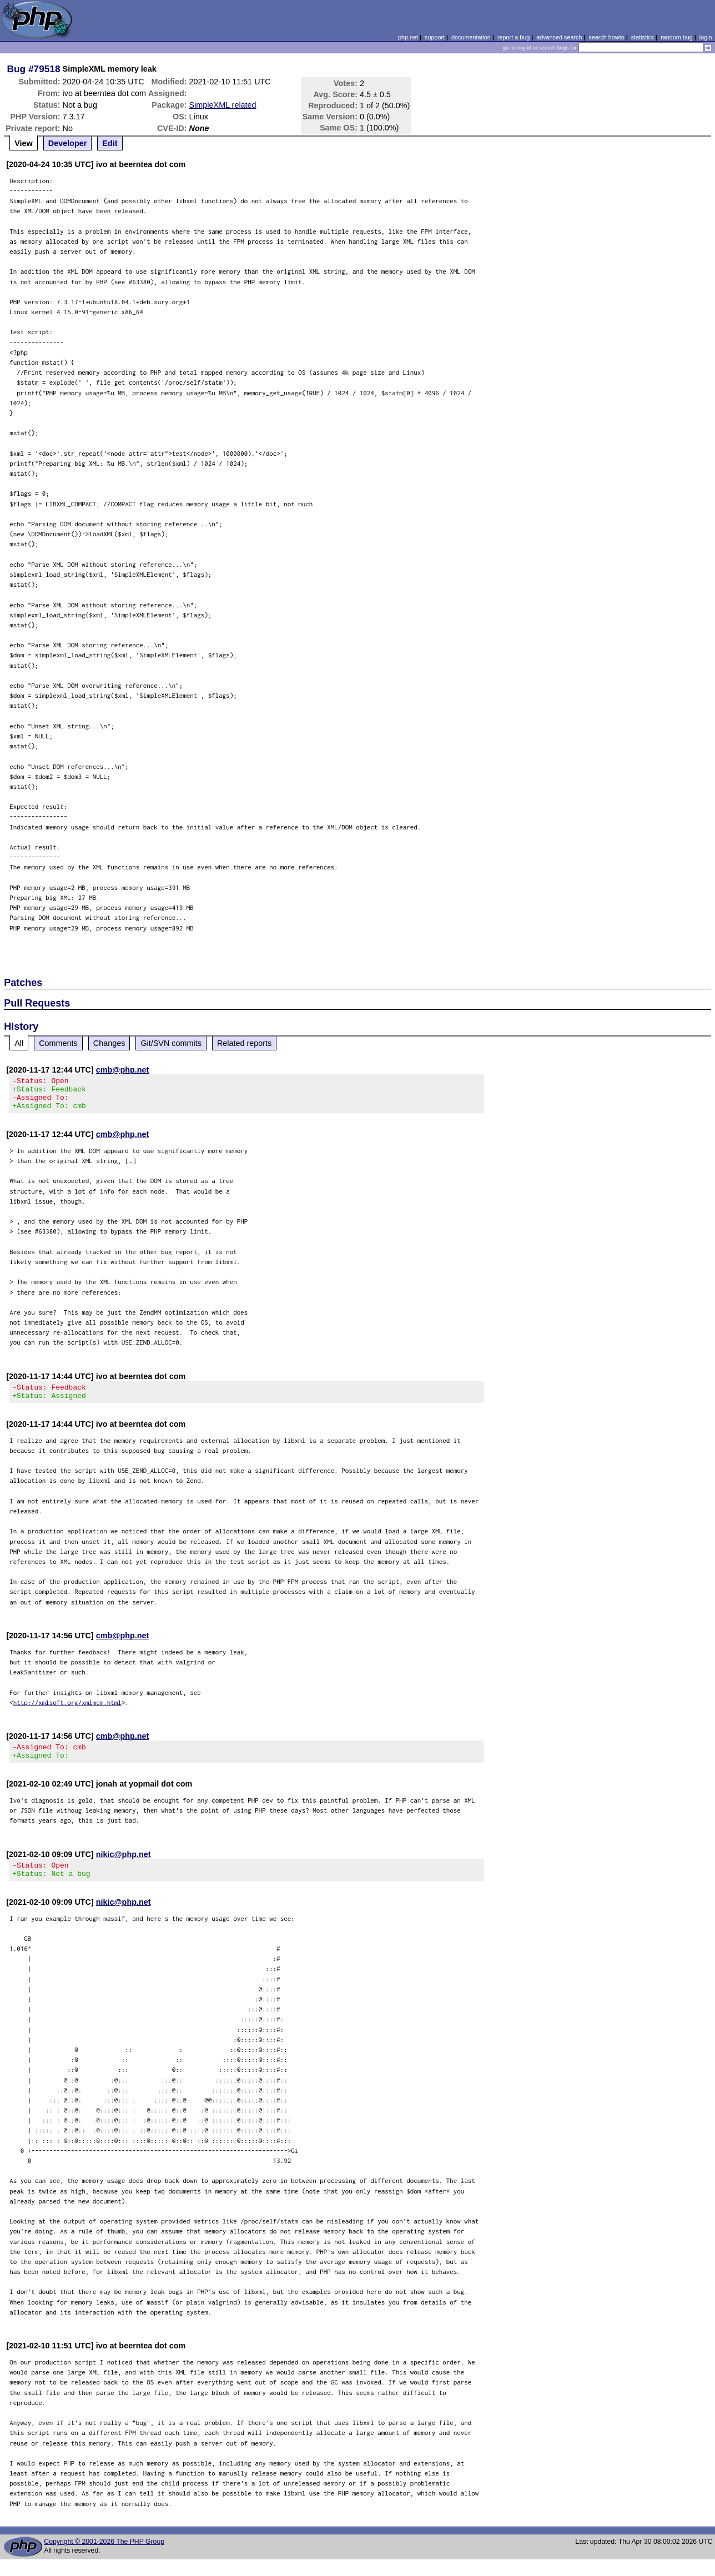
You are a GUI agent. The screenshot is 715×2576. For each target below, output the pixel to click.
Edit (109, 143)
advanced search (559, 37)
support (435, 37)
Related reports (244, 1043)
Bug (16, 68)
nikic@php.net (123, 1867)
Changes (109, 1043)
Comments (58, 1043)
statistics (642, 37)
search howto (606, 37)
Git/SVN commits (171, 1043)
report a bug (513, 37)
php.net (408, 37)
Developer (67, 143)
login (705, 37)
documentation (471, 37)
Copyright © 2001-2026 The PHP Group (104, 2558)
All (18, 1043)
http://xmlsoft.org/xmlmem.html (67, 1712)
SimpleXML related (222, 104)
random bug (677, 37)
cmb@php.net (122, 1069)
